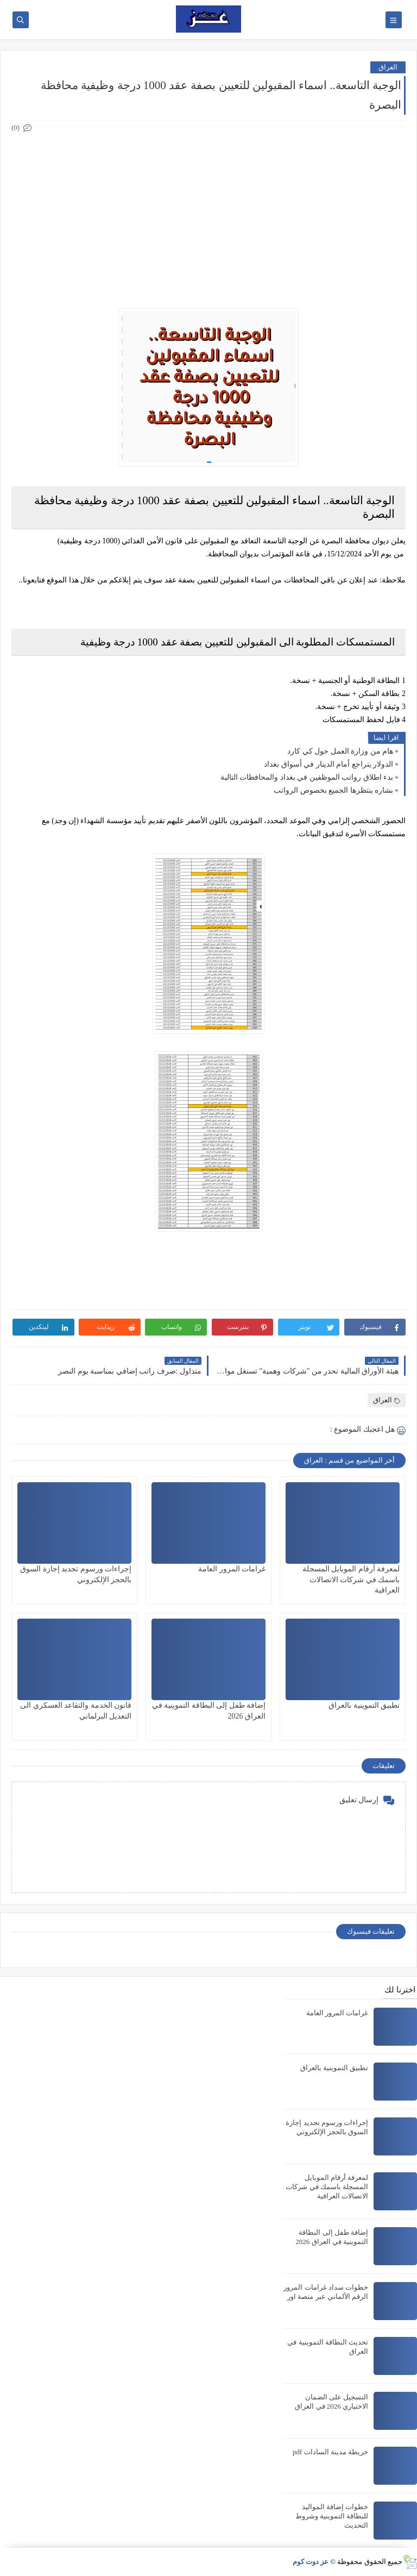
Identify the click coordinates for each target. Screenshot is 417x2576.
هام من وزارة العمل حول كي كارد (340, 751)
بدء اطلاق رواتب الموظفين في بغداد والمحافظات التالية (307, 777)
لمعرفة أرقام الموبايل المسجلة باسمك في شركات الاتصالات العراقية (351, 1579)
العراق (387, 67)
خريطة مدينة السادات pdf (330, 2452)
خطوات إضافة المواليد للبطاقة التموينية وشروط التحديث (332, 2516)
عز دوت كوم (311, 2562)
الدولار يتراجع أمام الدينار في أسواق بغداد (328, 764)
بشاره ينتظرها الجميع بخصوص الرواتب (333, 790)
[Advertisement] (208, 211)
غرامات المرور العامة (232, 1569)
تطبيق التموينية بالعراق (364, 1705)
